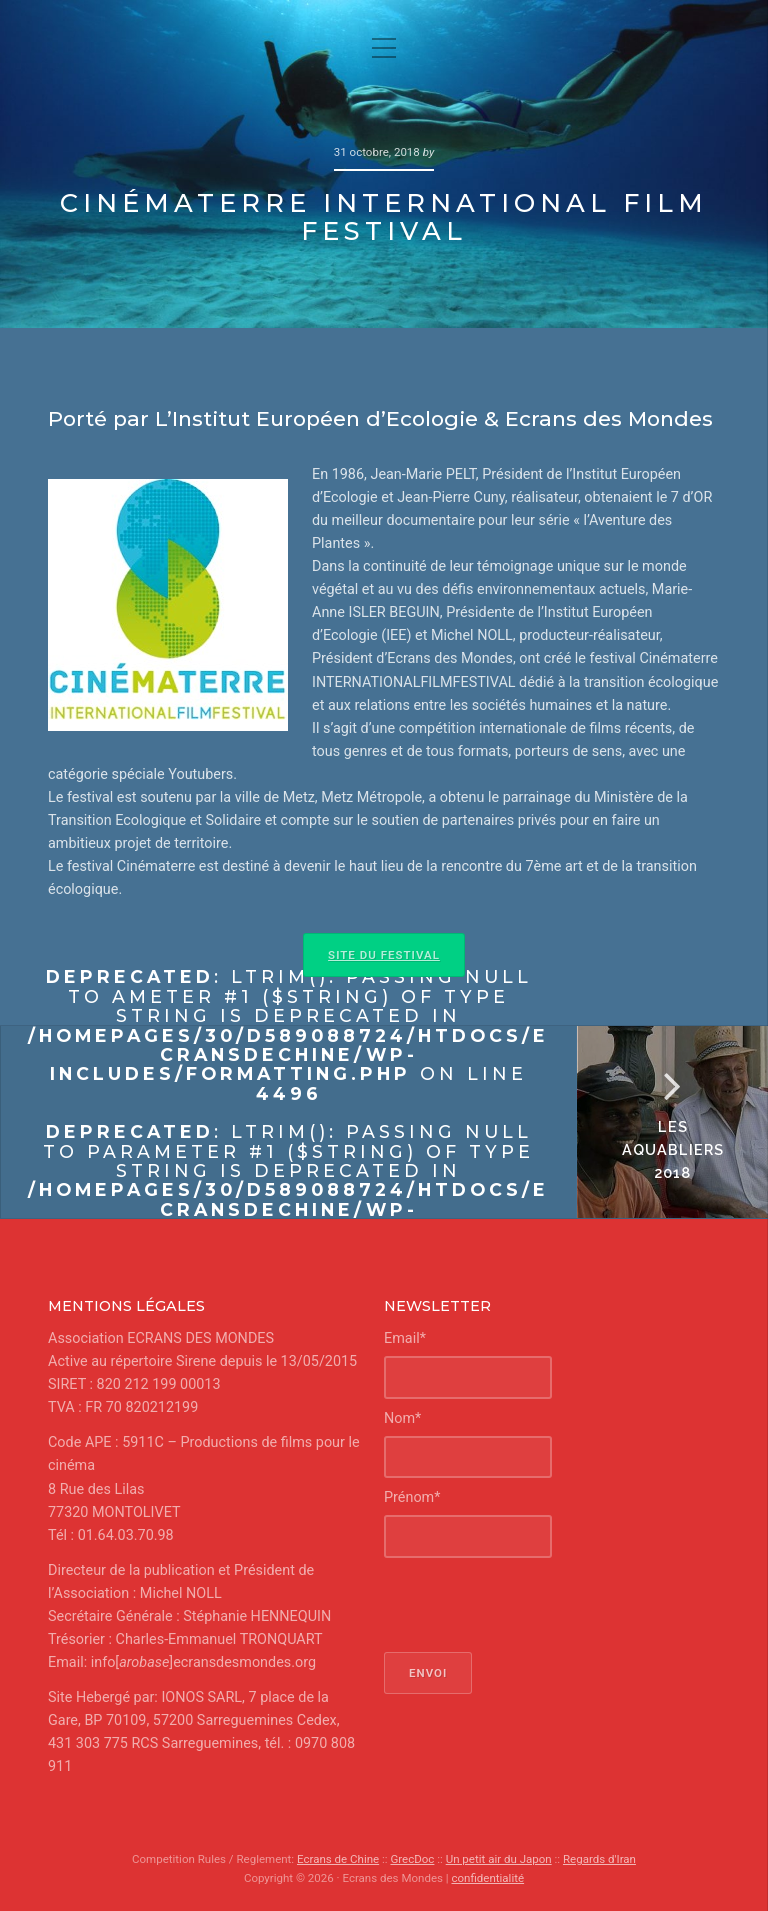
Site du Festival (384, 955)
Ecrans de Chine (338, 1859)
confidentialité (487, 1878)
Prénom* (412, 1497)
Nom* (402, 1418)
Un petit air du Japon (499, 1859)
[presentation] (536, 1605)
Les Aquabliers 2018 (672, 1149)
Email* (405, 1338)
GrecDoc (412, 1859)
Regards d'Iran (599, 1859)
